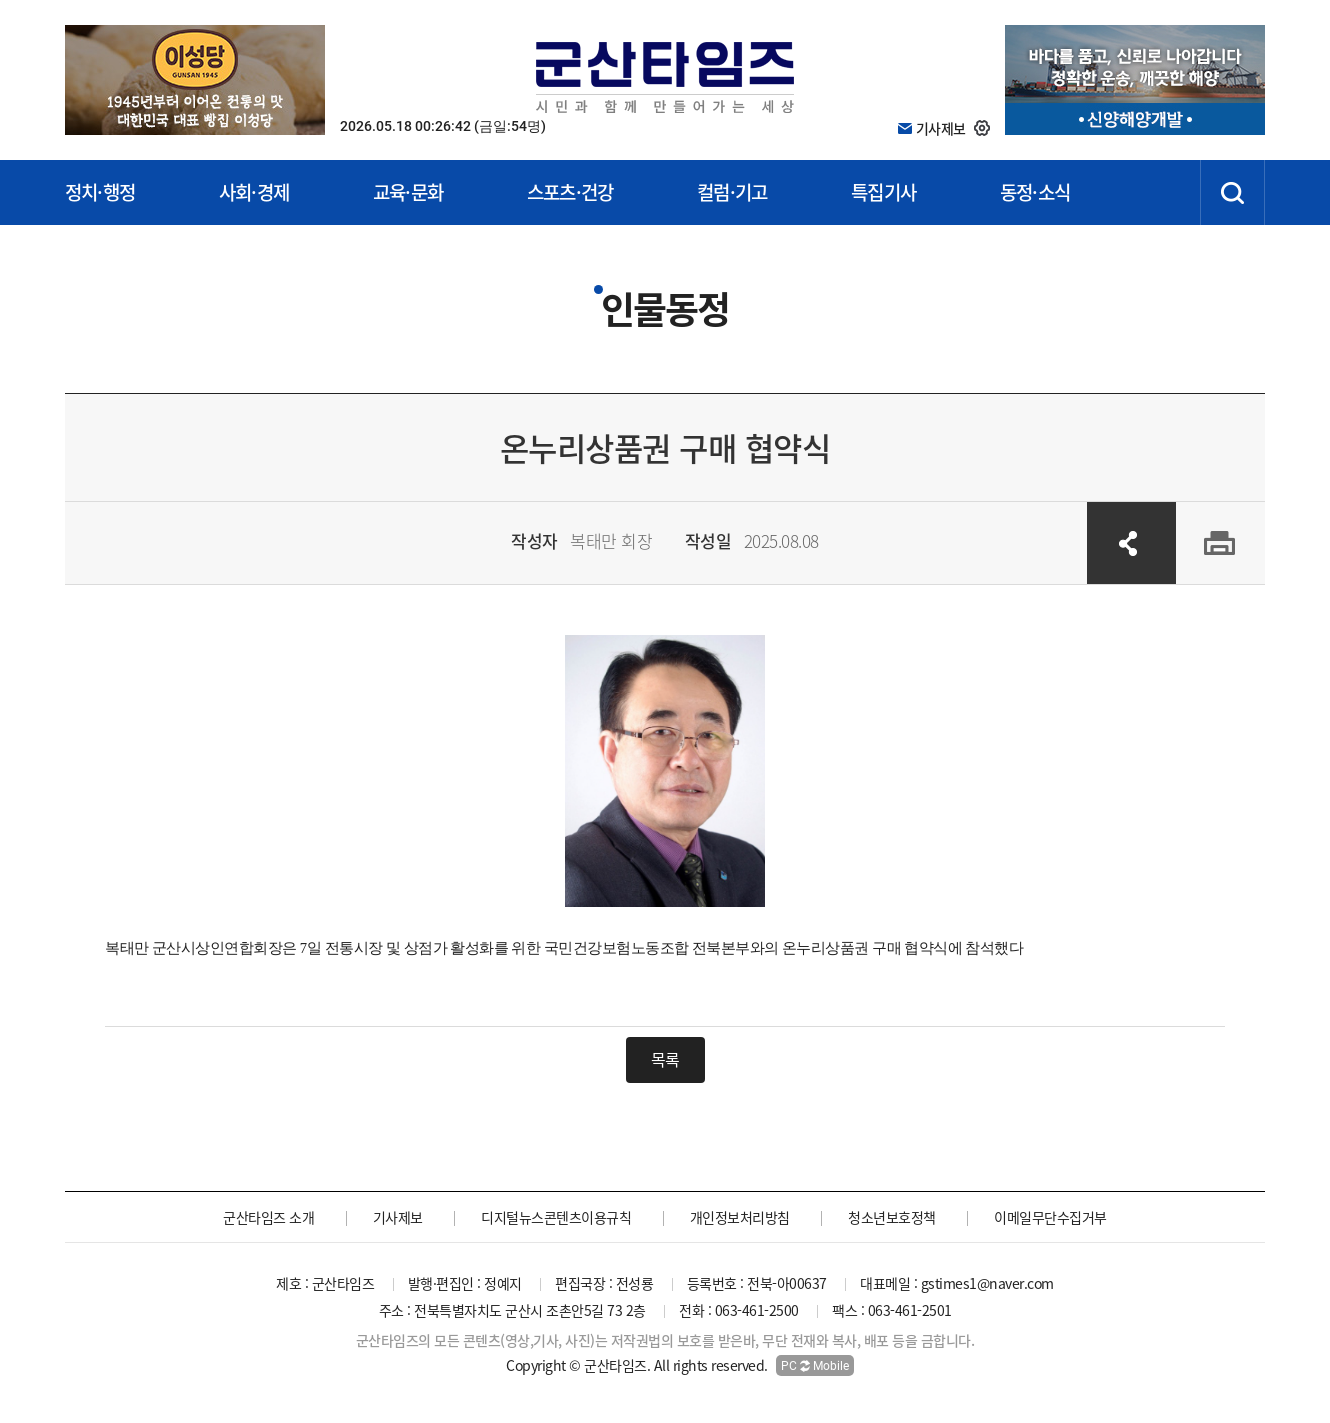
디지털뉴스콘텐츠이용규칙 (556, 1217)
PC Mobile (815, 1366)
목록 (665, 1059)
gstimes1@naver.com (987, 1283)
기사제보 (398, 1217)
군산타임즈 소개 (268, 1217)
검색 (1232, 192)
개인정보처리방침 (740, 1217)
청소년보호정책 (892, 1217)
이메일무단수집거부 (1050, 1217)
